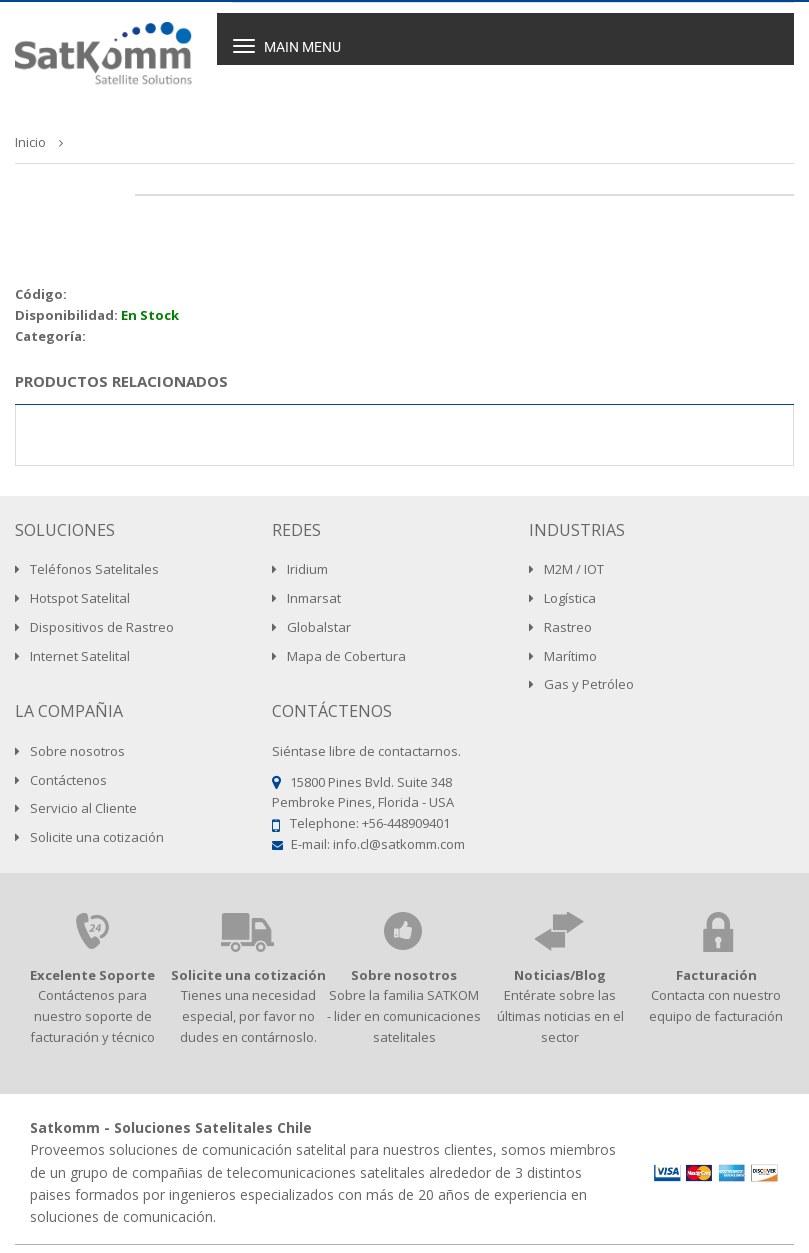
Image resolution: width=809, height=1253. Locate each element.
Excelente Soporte (92, 975)
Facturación (716, 975)
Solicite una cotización (248, 975)
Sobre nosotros (404, 975)
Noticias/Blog (560, 975)
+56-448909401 (406, 823)
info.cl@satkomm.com (399, 844)
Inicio (30, 142)
